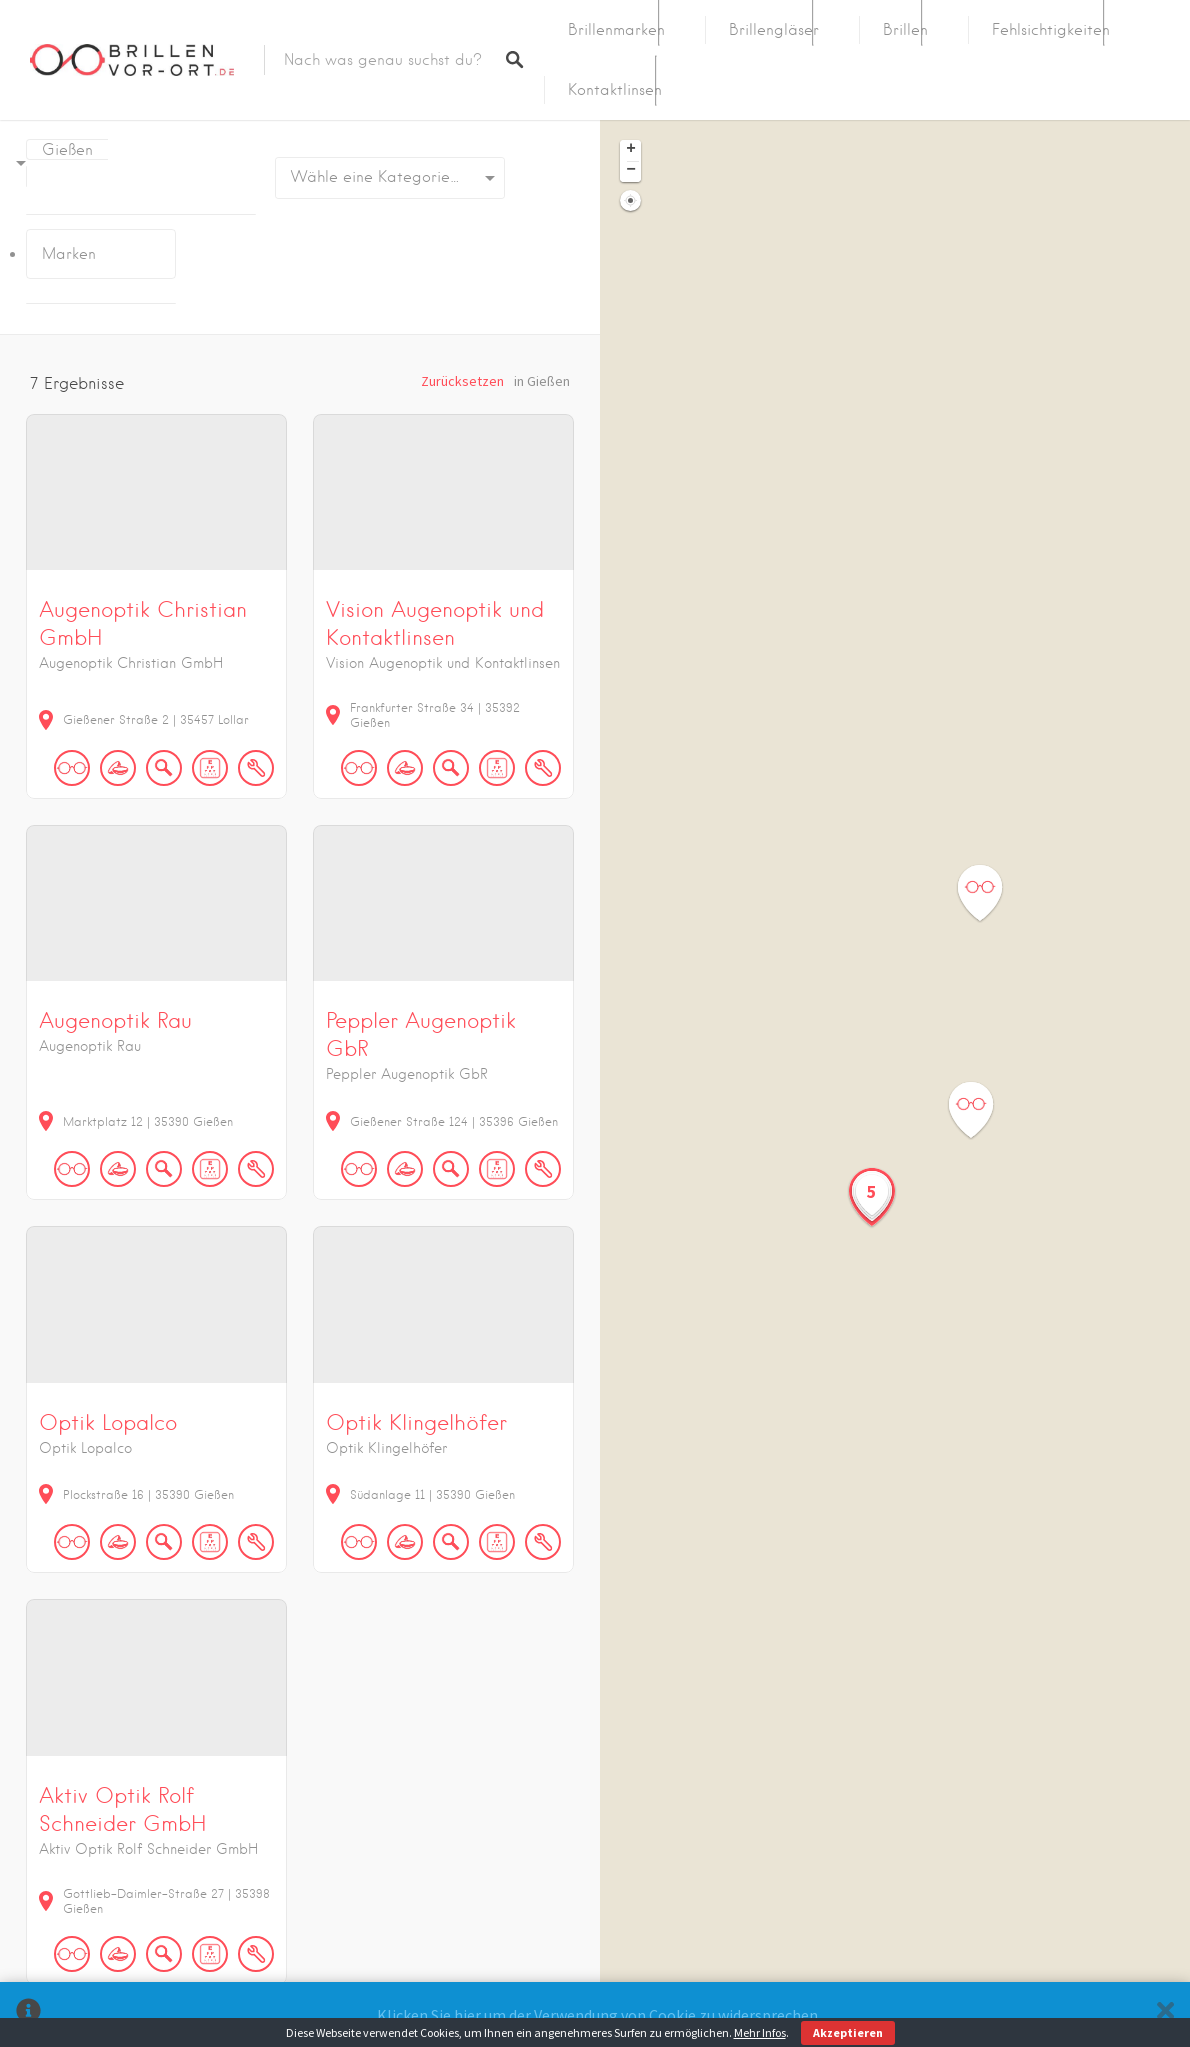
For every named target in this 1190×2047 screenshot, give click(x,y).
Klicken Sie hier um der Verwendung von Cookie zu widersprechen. (599, 2015)
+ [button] (631, 150)
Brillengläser (774, 30)
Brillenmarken (616, 30)
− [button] (631, 171)
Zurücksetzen (462, 381)
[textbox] (390, 178)
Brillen (905, 30)
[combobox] (390, 178)
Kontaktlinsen (615, 90)
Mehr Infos (760, 2032)
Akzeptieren (848, 2032)
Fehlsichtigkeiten (1051, 30)
